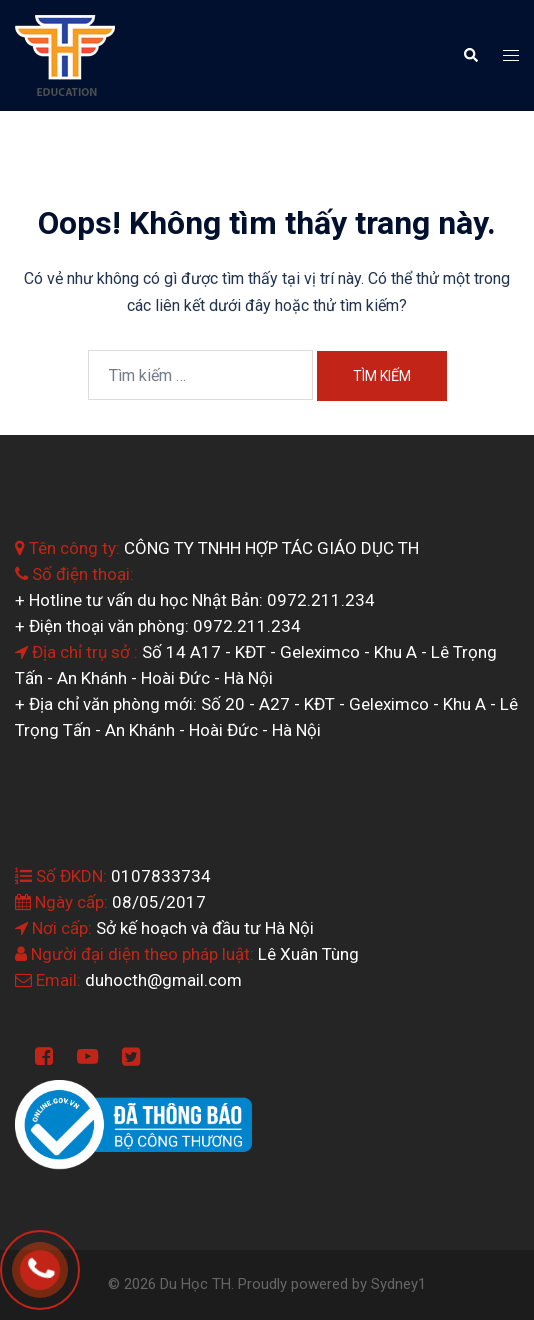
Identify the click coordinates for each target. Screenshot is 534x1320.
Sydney (394, 1284)
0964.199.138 (68, 1264)
